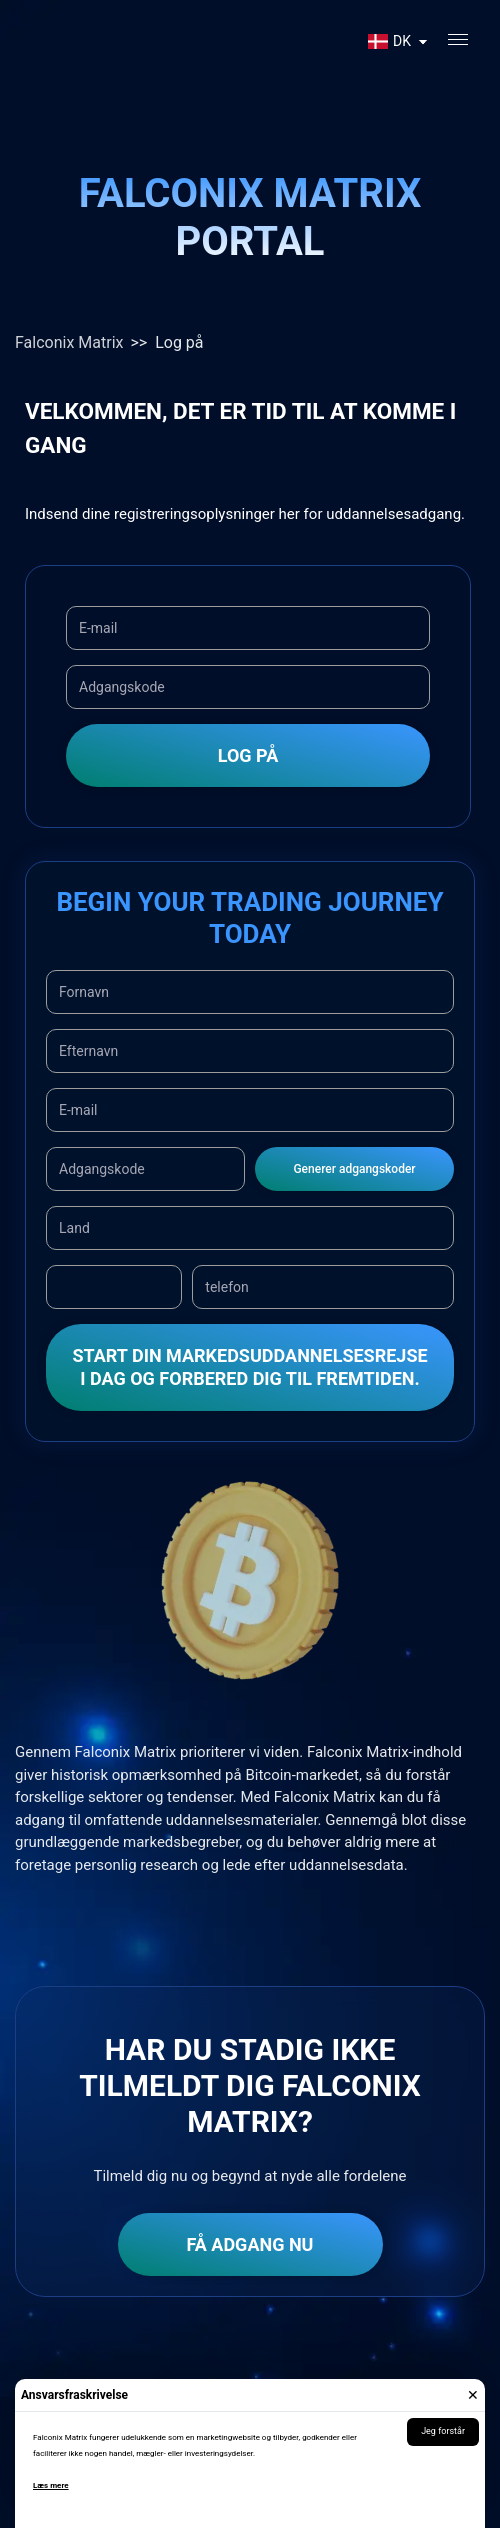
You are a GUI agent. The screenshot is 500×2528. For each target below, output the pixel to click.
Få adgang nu (250, 2244)
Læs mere (51, 2485)
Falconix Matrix (69, 342)
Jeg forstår (443, 2431)
